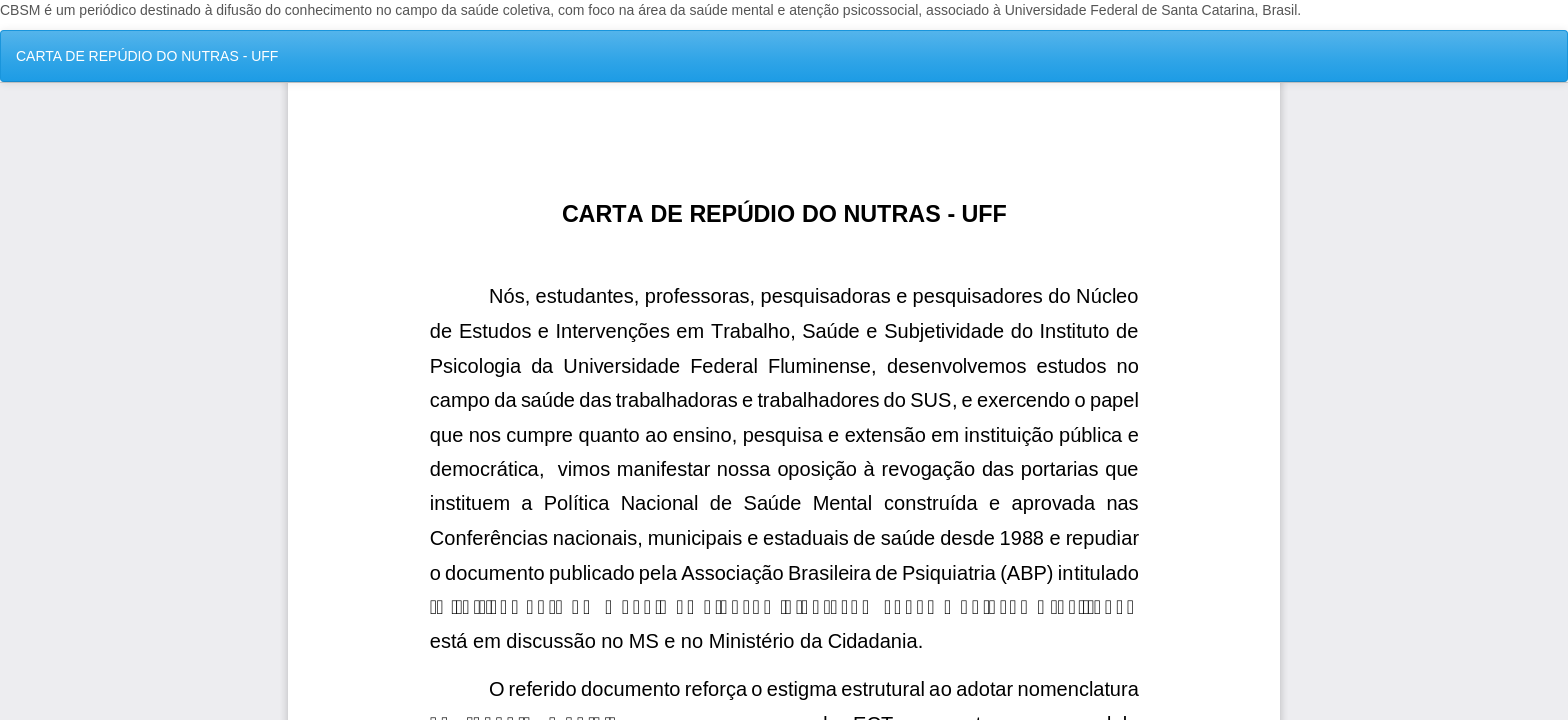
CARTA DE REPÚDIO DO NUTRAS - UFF (147, 56)
